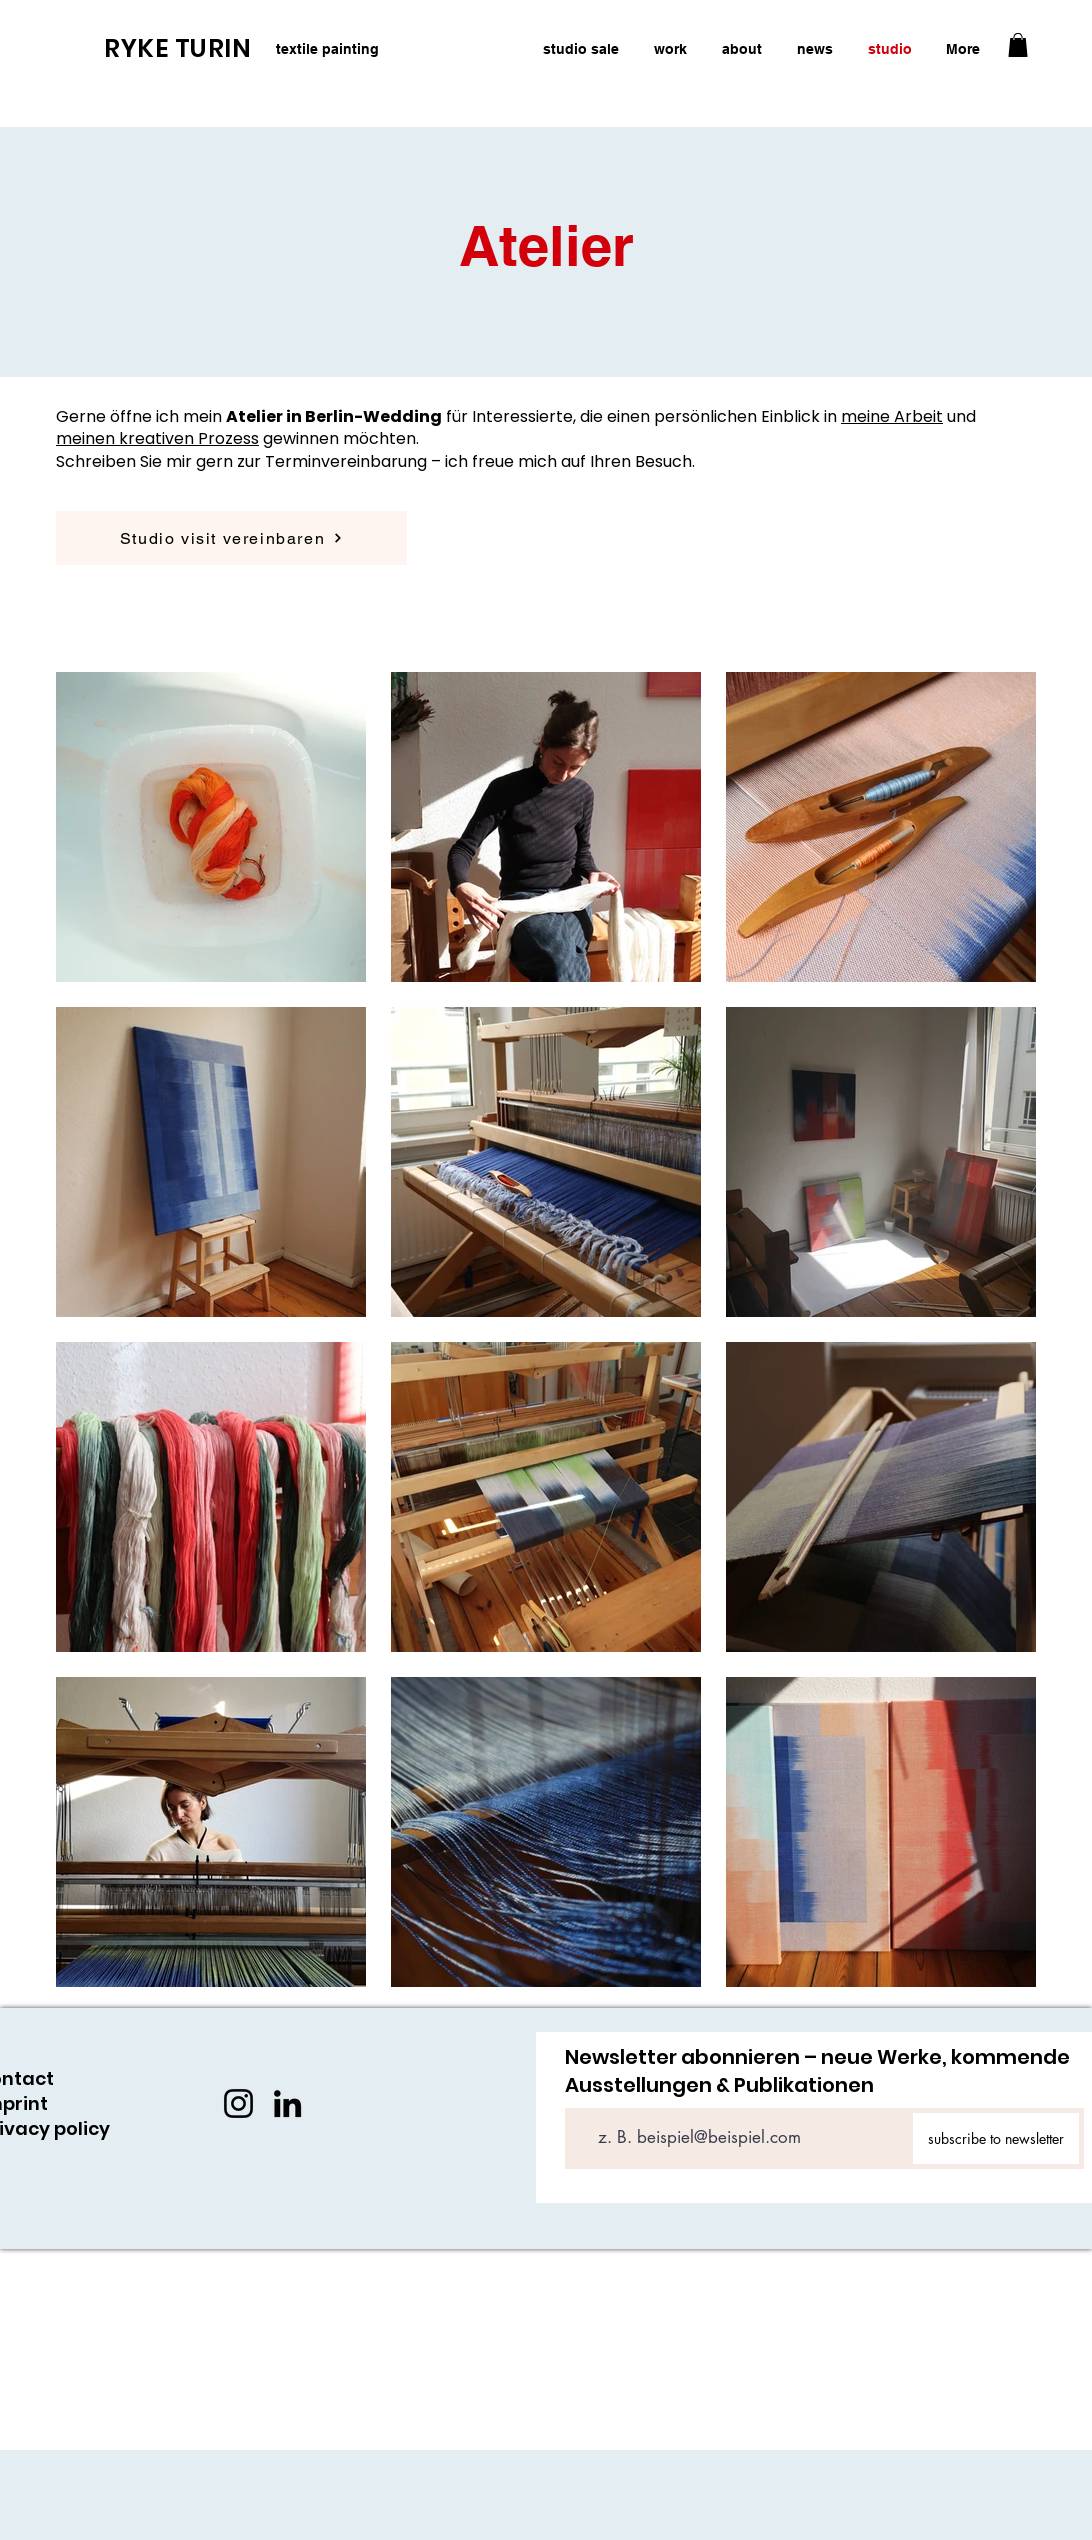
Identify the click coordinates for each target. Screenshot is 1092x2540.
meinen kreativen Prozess (157, 438)
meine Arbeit (892, 416)
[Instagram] (238, 2103)
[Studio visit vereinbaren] (231, 538)
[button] (1018, 45)
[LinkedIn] (287, 2103)
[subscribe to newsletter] (996, 2138)
